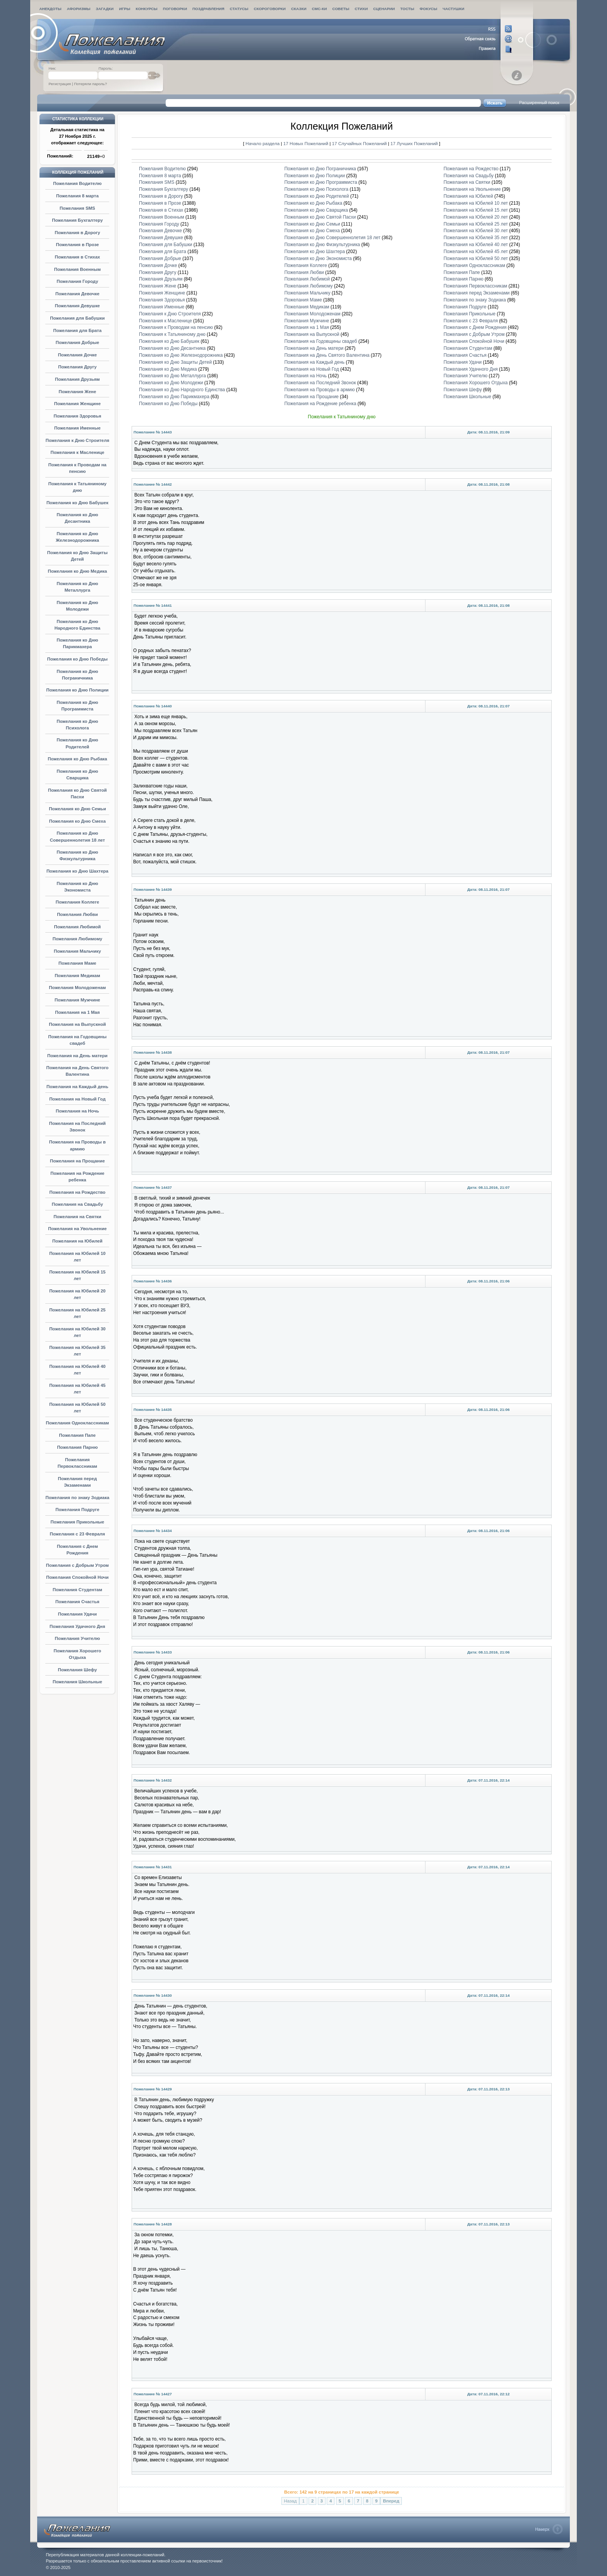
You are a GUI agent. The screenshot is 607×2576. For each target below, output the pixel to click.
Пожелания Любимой (77, 926)
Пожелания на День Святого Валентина (327, 355)
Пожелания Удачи (77, 1614)
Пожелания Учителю (77, 1638)
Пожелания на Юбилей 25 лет (476, 224)
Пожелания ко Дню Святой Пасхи (320, 217)
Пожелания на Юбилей (77, 1241)
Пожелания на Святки (77, 1216)
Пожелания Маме (77, 963)
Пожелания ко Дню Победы (77, 659)
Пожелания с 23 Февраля (77, 1534)
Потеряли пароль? (90, 84)
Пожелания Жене (77, 391)
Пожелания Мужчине (77, 1000)
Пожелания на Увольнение (77, 1228)
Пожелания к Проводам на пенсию (176, 327)
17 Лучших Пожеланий (414, 143)
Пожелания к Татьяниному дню (172, 334)
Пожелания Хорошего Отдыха (476, 382)
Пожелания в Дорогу (77, 232)
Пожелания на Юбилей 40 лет (476, 244)
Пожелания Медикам (77, 975)
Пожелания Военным (77, 269)
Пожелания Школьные (77, 1681)
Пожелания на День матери (77, 1055)
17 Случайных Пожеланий (360, 143)
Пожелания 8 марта (77, 195)
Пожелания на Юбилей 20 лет (476, 217)
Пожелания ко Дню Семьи (77, 808)
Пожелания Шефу (77, 1669)
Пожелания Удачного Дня (77, 1626)
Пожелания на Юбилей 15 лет (476, 210)
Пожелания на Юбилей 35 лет (476, 237)
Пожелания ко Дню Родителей (317, 196)
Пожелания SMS (77, 208)
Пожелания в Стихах (77, 257)
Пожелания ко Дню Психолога (316, 189)
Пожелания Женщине (77, 403)
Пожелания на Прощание (77, 1161)
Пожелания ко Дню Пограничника (320, 168)
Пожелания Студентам (77, 1589)
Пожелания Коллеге (77, 902)
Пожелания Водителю (77, 183)
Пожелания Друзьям (77, 379)
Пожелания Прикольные (78, 1522)
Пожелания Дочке (77, 355)
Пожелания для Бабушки (77, 318)
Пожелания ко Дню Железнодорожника (181, 355)
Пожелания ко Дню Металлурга (172, 375)
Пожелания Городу (77, 281)
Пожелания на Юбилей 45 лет (476, 251)
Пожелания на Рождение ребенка (321, 403)
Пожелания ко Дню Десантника (172, 348)
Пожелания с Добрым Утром (77, 1565)
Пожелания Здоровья (77, 416)
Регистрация (59, 84)
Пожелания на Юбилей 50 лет (476, 258)
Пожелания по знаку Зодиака (77, 1497)
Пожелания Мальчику (77, 951)
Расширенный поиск (539, 102)
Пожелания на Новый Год (77, 1099)
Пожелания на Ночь (77, 1111)
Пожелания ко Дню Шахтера (77, 871)
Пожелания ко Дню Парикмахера (174, 396)
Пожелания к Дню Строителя (77, 440)
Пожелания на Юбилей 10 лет (476, 203)
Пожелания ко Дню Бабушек (77, 502)
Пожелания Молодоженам (77, 987)
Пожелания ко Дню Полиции (77, 690)
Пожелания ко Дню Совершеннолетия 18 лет (333, 237)
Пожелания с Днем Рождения (475, 327)
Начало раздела (262, 143)
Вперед (391, 2501)
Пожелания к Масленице (77, 452)
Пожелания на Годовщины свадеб (321, 341)
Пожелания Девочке (77, 293)
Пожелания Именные (77, 428)
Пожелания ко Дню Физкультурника (322, 244)
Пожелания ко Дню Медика (77, 571)
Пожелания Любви (77, 914)
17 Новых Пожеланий (306, 143)
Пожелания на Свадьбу (77, 1204)
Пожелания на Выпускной (77, 1024)
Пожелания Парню (77, 1447)
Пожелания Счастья (77, 1601)
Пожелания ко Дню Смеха (77, 821)
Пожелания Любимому (77, 938)
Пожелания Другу (77, 367)
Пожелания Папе (77, 1435)
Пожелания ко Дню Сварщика (316, 210)
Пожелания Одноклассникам (77, 1423)
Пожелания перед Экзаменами (477, 293)
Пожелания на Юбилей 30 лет (476, 230)
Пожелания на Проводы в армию (320, 389)
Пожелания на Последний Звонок (320, 382)
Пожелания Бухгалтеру (77, 220)
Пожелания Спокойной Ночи (77, 1577)
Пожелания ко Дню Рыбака (77, 759)
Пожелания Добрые (77, 342)
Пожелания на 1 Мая (77, 1012)
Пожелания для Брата (77, 330)
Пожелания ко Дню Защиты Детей (175, 362)
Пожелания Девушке (77, 305)
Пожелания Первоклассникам (476, 286)
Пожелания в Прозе (77, 244)
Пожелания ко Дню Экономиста (318, 258)
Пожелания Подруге (77, 1509)
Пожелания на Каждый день (77, 1086)
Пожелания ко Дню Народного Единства (182, 389)
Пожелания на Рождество (77, 1192)
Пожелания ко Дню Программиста (321, 182)
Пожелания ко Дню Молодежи (171, 382)
